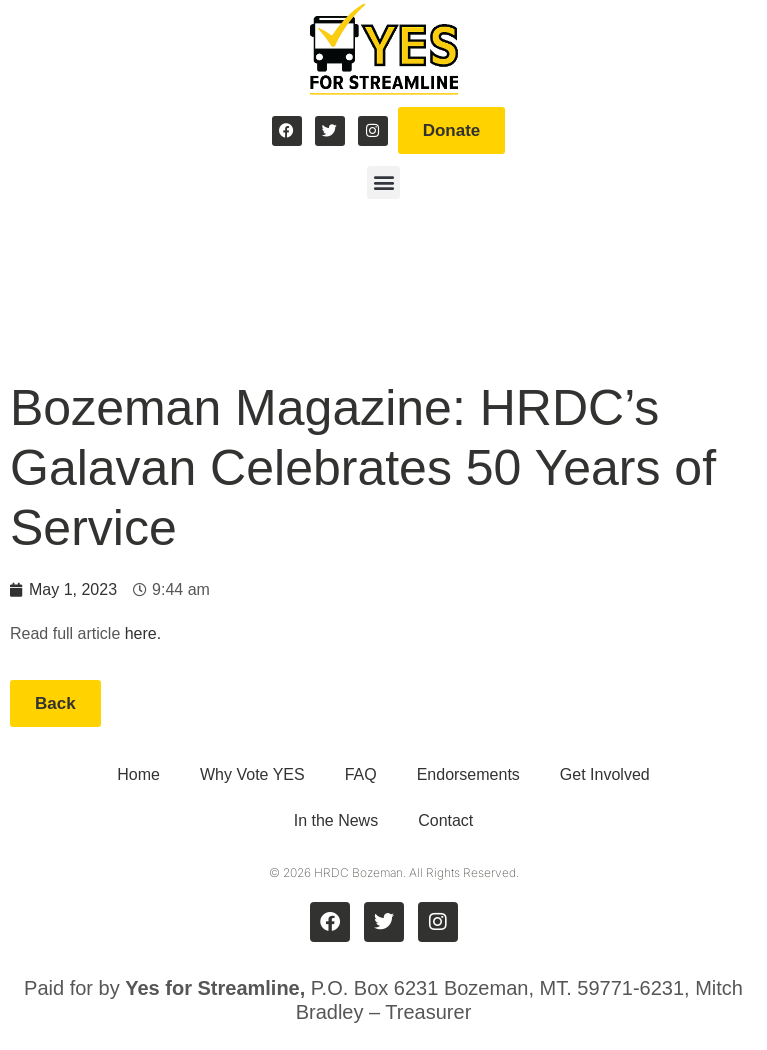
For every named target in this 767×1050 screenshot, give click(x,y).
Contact (445, 820)
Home (138, 774)
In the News (336, 820)
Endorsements (468, 774)
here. (143, 633)
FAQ (361, 774)
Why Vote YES (252, 774)
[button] (383, 182)
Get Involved (605, 774)
